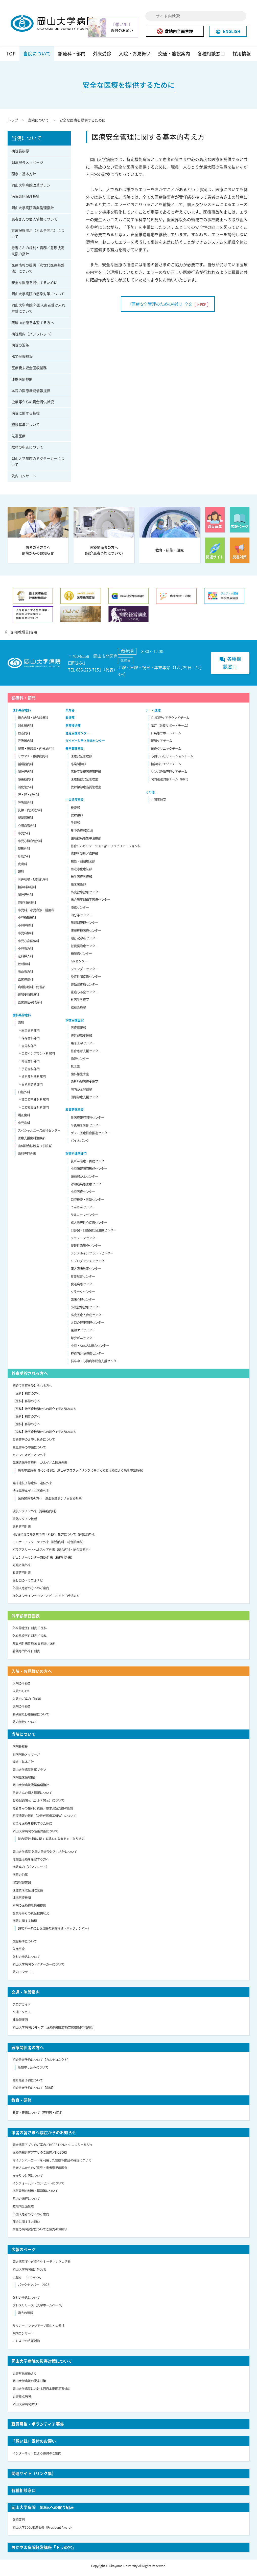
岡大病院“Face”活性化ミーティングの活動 (42, 2265)
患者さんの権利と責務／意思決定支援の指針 (37, 254)
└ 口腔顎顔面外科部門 (33, 1111)
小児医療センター (83, 1195)
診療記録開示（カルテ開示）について (37, 236)
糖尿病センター (81, 957)
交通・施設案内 (174, 57)
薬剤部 (70, 713)
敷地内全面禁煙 (175, 31)
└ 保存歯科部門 (29, 1041)
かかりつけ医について (28, 2179)
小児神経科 (25, 929)
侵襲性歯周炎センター (86, 1249)
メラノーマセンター (84, 1241)
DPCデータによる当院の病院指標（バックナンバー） (54, 1932)
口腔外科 (24, 1095)
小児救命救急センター (86, 1310)
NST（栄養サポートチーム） (170, 729)
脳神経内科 (25, 775)
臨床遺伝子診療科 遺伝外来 (32, 1486)
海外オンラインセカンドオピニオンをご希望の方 (46, 1599)
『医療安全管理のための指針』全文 (168, 307)
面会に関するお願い (26, 2225)
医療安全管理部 (81, 759)
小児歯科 (24, 1126)
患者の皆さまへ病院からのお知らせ (43, 2136)
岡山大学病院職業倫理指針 (32, 211)
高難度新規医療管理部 (86, 775)
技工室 (75, 1070)
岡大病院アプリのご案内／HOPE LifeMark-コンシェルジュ (53, 2148)
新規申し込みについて (33, 2071)
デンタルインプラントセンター (92, 1257)
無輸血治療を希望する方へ (32, 325)
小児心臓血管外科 (30, 844)
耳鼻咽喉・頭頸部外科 (33, 883)
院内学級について (25, 1725)
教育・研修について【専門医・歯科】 (38, 2116)
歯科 (21, 1026)
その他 (150, 795)
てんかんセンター (83, 1210)
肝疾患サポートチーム (166, 736)
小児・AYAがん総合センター (90, 1349)
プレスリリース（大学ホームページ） (38, 2308)
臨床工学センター (83, 1046)
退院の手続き (22, 1710)
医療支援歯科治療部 (31, 1142)
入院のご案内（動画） (28, 1702)
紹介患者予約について (28, 2084)
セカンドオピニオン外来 (29, 1458)
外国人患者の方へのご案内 (31, 1591)
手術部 (75, 826)
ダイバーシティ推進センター (85, 744)
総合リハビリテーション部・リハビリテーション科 (106, 849)
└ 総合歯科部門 (29, 1034)
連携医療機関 (22, 382)
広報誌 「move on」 (28, 2280)
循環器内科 (25, 767)
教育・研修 (21, 2104)
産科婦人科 (25, 960)
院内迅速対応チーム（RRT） (170, 783)
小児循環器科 (27, 921)
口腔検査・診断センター (87, 1203)
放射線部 (77, 818)
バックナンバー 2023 (33, 2288)
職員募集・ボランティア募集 (37, 2427)
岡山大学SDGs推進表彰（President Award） (43, 2531)
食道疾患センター (83, 1287)
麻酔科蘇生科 (27, 906)
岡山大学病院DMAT (26, 2407)
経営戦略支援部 (81, 1039)
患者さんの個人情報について (34, 222)
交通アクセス (22, 2015)
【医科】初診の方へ (26, 1397)
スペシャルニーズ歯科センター (39, 1134)
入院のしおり (22, 1695)
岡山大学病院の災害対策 (29, 2384)
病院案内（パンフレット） (32, 337)
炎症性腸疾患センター (86, 980)
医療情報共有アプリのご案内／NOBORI (40, 2156)
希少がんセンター (83, 1341)
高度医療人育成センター (87, 1318)
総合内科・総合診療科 (33, 721)
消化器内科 (25, 729)
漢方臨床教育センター (86, 1272)
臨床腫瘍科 (25, 983)
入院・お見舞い (135, 57)
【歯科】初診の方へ (26, 1420)
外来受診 (102, 57)
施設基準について (25, 427)
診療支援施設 (74, 1023)
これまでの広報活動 (26, 2344)
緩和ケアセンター (83, 1334)
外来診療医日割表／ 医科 (30, 1631)
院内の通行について (26, 2202)
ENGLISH (228, 31)
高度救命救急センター (86, 895)
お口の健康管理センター (87, 1326)
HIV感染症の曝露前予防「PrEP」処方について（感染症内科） (55, 1538)
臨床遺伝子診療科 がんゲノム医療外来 (40, 1466)
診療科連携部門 (76, 1157)
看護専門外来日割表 (26, 1655)
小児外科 (24, 836)
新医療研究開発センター (87, 1121)
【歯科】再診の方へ (26, 1428)
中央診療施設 (74, 803)
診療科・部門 (71, 57)
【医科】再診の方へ (26, 1404)
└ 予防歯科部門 (29, 1072)
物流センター (80, 1062)
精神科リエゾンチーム (166, 767)
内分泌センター (81, 918)
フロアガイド (22, 2008)
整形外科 (24, 852)
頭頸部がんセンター (84, 1180)
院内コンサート (23, 479)
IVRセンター (79, 965)
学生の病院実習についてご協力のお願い (40, 2233)
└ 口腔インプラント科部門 (36, 1057)
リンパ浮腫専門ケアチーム (169, 775)
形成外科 (24, 859)
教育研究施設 (74, 1113)
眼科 (21, 875)
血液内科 (24, 736)
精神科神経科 (27, 890)
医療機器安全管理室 (84, 783)
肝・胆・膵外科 (28, 798)
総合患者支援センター (86, 1054)
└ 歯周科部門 (27, 1049)
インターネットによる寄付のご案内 (37, 2457)
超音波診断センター (84, 941)
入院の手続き (22, 1687)
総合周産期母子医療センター (90, 903)
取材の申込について (27, 450)
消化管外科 (25, 790)
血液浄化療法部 (81, 872)
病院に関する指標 (25, 416)
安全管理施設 (74, 752)
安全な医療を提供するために (34, 285)
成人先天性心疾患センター (89, 1226)
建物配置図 (20, 2023)
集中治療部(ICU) (82, 834)
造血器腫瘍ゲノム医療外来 (31, 1494)
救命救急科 (25, 975)
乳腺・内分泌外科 (30, 813)
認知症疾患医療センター (87, 1187)
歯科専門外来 (27, 1157)
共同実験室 (158, 803)
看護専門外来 (22, 1576)
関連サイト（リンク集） (33, 2477)
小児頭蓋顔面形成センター (89, 1172)
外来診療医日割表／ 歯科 (30, 1639)
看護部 (70, 721)
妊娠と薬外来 (22, 1568)
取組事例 (19, 2523)
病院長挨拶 (20, 154)
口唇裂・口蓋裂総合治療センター (93, 1233)
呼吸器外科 (25, 806)
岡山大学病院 (64, 24)
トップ (13, 123)
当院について (37, 57)
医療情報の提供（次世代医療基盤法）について (37, 271)
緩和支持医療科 (28, 998)
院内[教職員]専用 (21, 635)
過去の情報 (25, 2316)
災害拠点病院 (22, 2400)
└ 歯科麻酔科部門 (30, 1088)
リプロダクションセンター (89, 1264)
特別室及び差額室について (31, 1718)
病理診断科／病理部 (31, 990)
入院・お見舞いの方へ (31, 1675)
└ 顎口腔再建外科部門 (33, 1103)
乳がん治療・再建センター (89, 1164)
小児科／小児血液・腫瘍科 (36, 913)
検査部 (75, 811)
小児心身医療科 (28, 944)
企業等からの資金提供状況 (32, 405)
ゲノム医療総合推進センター (90, 1136)
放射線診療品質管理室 (86, 790)
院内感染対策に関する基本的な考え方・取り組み (51, 1842)
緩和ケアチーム (161, 744)
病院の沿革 (20, 348)
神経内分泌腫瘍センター (87, 1357)
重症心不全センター (84, 995)
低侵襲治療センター (84, 949)
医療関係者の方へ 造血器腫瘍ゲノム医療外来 (50, 1502)
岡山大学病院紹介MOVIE (29, 2273)
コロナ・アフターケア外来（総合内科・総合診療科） (49, 1545)
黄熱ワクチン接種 (25, 1522)
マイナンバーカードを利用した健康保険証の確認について (52, 2163)
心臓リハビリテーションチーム (172, 759)
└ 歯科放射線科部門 (32, 1080)
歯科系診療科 (22, 1018)
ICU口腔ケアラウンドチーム (170, 721)
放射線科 (24, 967)
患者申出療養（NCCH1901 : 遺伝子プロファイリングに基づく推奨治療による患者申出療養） (81, 1474)
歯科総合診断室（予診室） (36, 1149)
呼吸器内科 (25, 744)
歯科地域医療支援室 (84, 1085)
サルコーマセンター (84, 1218)
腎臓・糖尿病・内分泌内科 (36, 752)
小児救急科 (25, 952)
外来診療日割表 (25, 1619)
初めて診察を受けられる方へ (32, 1389)
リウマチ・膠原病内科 (33, 759)
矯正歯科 (24, 1118)
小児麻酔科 (25, 936)
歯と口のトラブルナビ (28, 1584)
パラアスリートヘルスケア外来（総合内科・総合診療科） (52, 1553)
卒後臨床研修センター (86, 1128)
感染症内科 (25, 783)
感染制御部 (78, 767)
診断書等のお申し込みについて (34, 1443)
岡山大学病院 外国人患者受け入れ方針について (38, 311)
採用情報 (241, 57)
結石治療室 (78, 1011)
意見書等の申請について (29, 1451)
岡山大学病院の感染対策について (37, 297)
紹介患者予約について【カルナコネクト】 (41, 2063)
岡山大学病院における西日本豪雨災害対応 (41, 2392)
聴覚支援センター (77, 736)
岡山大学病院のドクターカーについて (37, 464)
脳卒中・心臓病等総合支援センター (95, 1364)
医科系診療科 (22, 713)
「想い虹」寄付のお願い (33, 2444)
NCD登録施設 (22, 359)
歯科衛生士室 (80, 1077)
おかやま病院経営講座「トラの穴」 (43, 2551)
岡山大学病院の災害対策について (41, 2364)
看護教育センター (83, 1280)
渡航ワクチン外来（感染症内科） (35, 1515)
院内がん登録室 (81, 1093)
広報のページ (23, 2253)
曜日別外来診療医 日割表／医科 (34, 1647)
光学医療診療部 (81, 880)
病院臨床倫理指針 (25, 199)
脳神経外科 (25, 898)
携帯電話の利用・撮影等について (35, 2194)
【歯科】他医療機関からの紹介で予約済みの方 (44, 1435)
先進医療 (18, 439)
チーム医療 (153, 713)
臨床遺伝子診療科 (30, 1006)
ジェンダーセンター (84, 972)
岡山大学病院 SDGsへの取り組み (42, 2511)
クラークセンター (83, 1295)
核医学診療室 (80, 1003)
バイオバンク (80, 1144)
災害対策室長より (25, 2377)
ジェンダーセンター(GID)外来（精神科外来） (43, 1561)
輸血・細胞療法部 (83, 864)
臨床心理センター (83, 1303)
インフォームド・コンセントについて (38, 2187)
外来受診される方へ (29, 1377)
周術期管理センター (84, 926)
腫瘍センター (80, 911)
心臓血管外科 (27, 829)
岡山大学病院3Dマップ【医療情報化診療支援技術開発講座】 (54, 2031)
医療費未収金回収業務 (29, 371)
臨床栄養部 (78, 888)
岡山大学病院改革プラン (30, 188)
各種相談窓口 (211, 57)
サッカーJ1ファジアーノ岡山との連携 (38, 2329)
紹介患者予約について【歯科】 (34, 2091)
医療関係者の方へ (27, 2051)
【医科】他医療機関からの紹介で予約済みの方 (44, 1412)
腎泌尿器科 (25, 821)
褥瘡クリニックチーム (166, 752)
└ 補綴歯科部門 (29, 1065)
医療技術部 (73, 729)
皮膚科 (22, 867)
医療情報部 (78, 1031)
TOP (11, 57)
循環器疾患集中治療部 (86, 841)
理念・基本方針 (23, 177)
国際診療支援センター (86, 1100)
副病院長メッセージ (27, 165)
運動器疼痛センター (84, 988)
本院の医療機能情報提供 (30, 394)
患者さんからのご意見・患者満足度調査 (40, 2171)
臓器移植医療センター (86, 934)
